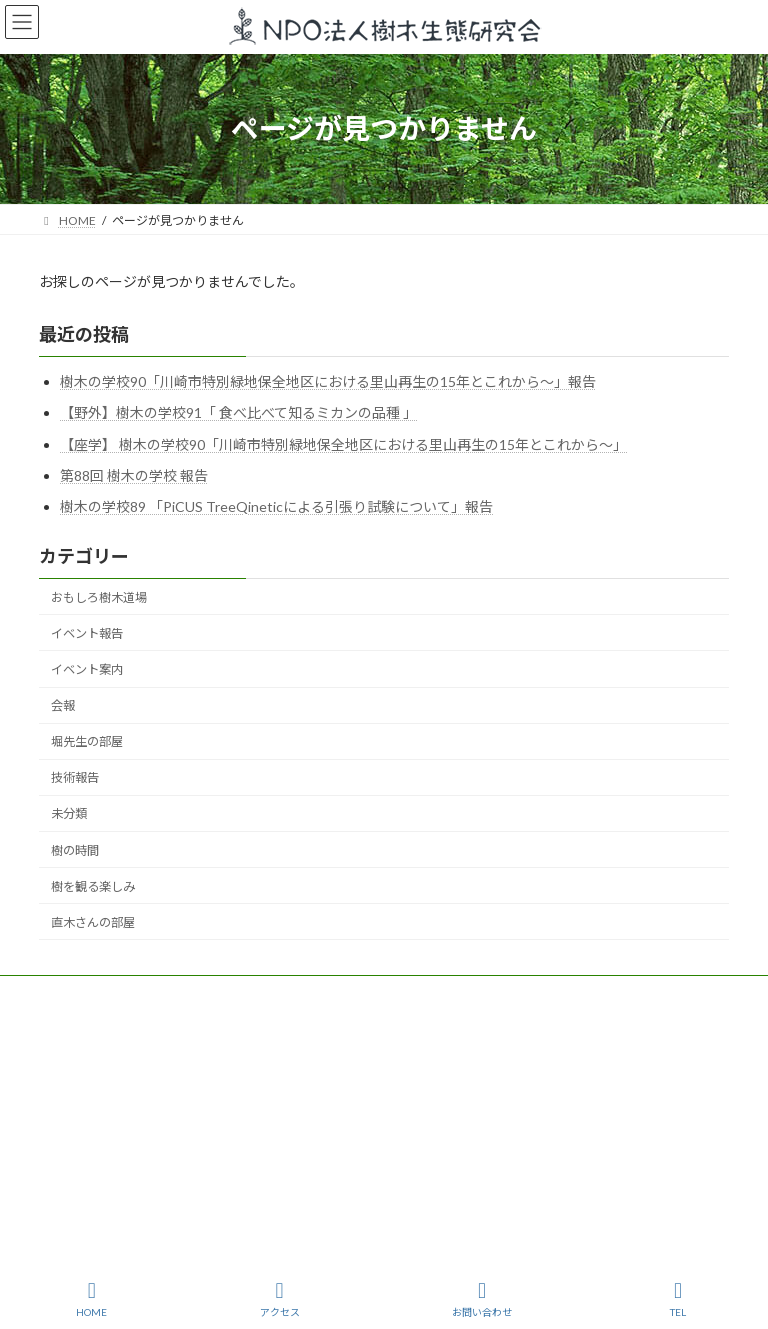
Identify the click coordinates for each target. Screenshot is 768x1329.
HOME (91, 1299)
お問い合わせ (482, 1299)
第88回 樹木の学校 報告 (134, 475)
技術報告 (75, 777)
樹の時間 (75, 849)
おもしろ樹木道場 (99, 596)
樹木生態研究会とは (174, 993)
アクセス (280, 1299)
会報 (63, 705)
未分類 (69, 813)
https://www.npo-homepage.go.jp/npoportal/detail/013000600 (559, 1097)
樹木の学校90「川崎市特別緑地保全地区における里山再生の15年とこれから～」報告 (328, 381)
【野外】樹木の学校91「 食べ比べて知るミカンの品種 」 (238, 412)
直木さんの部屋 (93, 922)
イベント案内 (87, 669)
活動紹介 (291, 993)
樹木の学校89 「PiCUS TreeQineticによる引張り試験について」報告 (276, 506)
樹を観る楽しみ (93, 885)
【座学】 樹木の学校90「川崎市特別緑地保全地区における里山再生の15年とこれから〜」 (343, 443)
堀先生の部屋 (87, 741)
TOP (69, 993)
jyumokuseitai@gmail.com (157, 1097)
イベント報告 (87, 633)
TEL (678, 1299)
